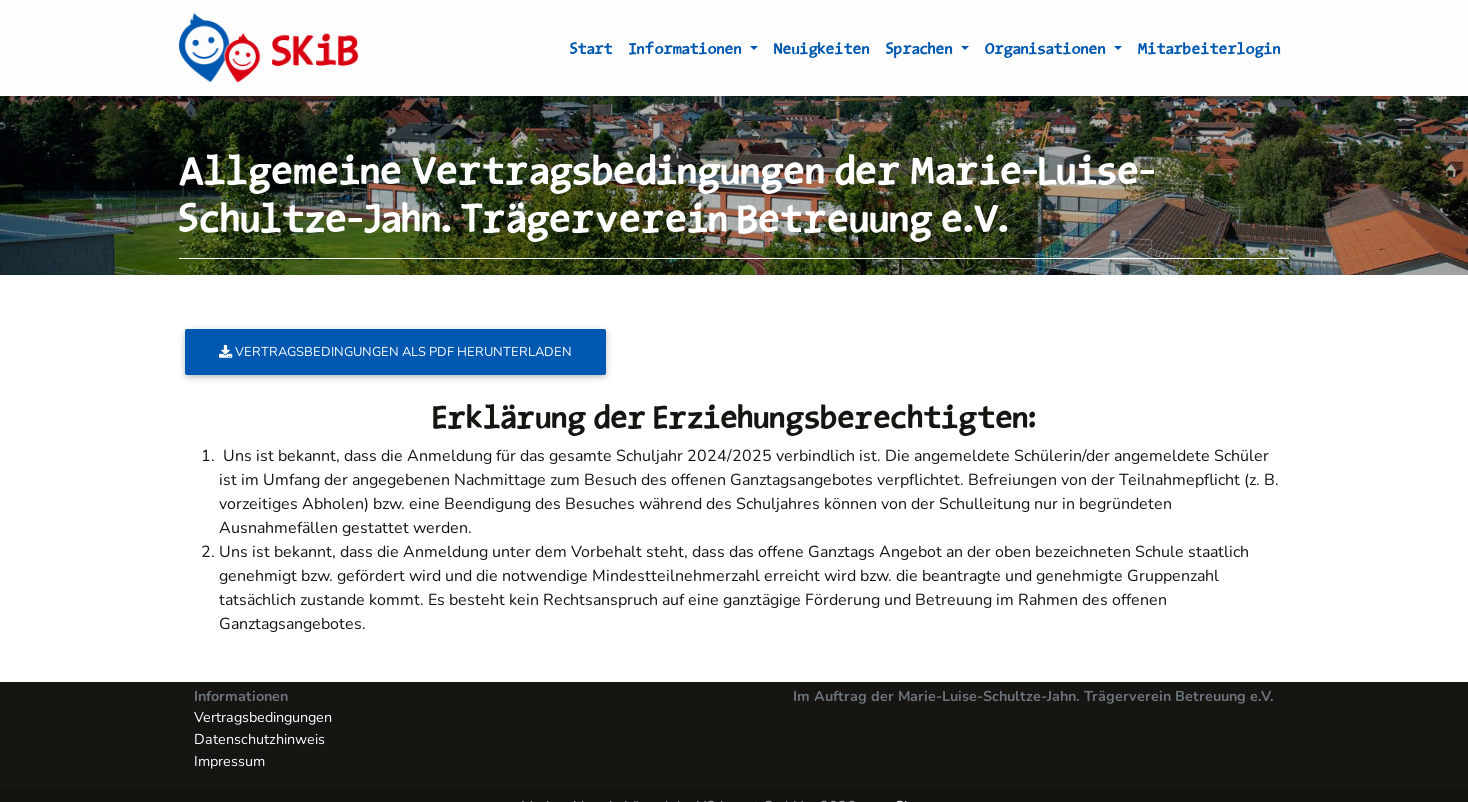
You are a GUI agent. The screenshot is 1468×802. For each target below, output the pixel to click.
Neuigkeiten (822, 52)
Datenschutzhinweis (259, 739)
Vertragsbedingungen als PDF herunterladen (395, 352)
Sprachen (921, 52)
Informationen (687, 52)
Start (591, 52)
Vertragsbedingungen (263, 717)
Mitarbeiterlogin (1209, 52)
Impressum (229, 761)
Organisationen (1047, 52)
